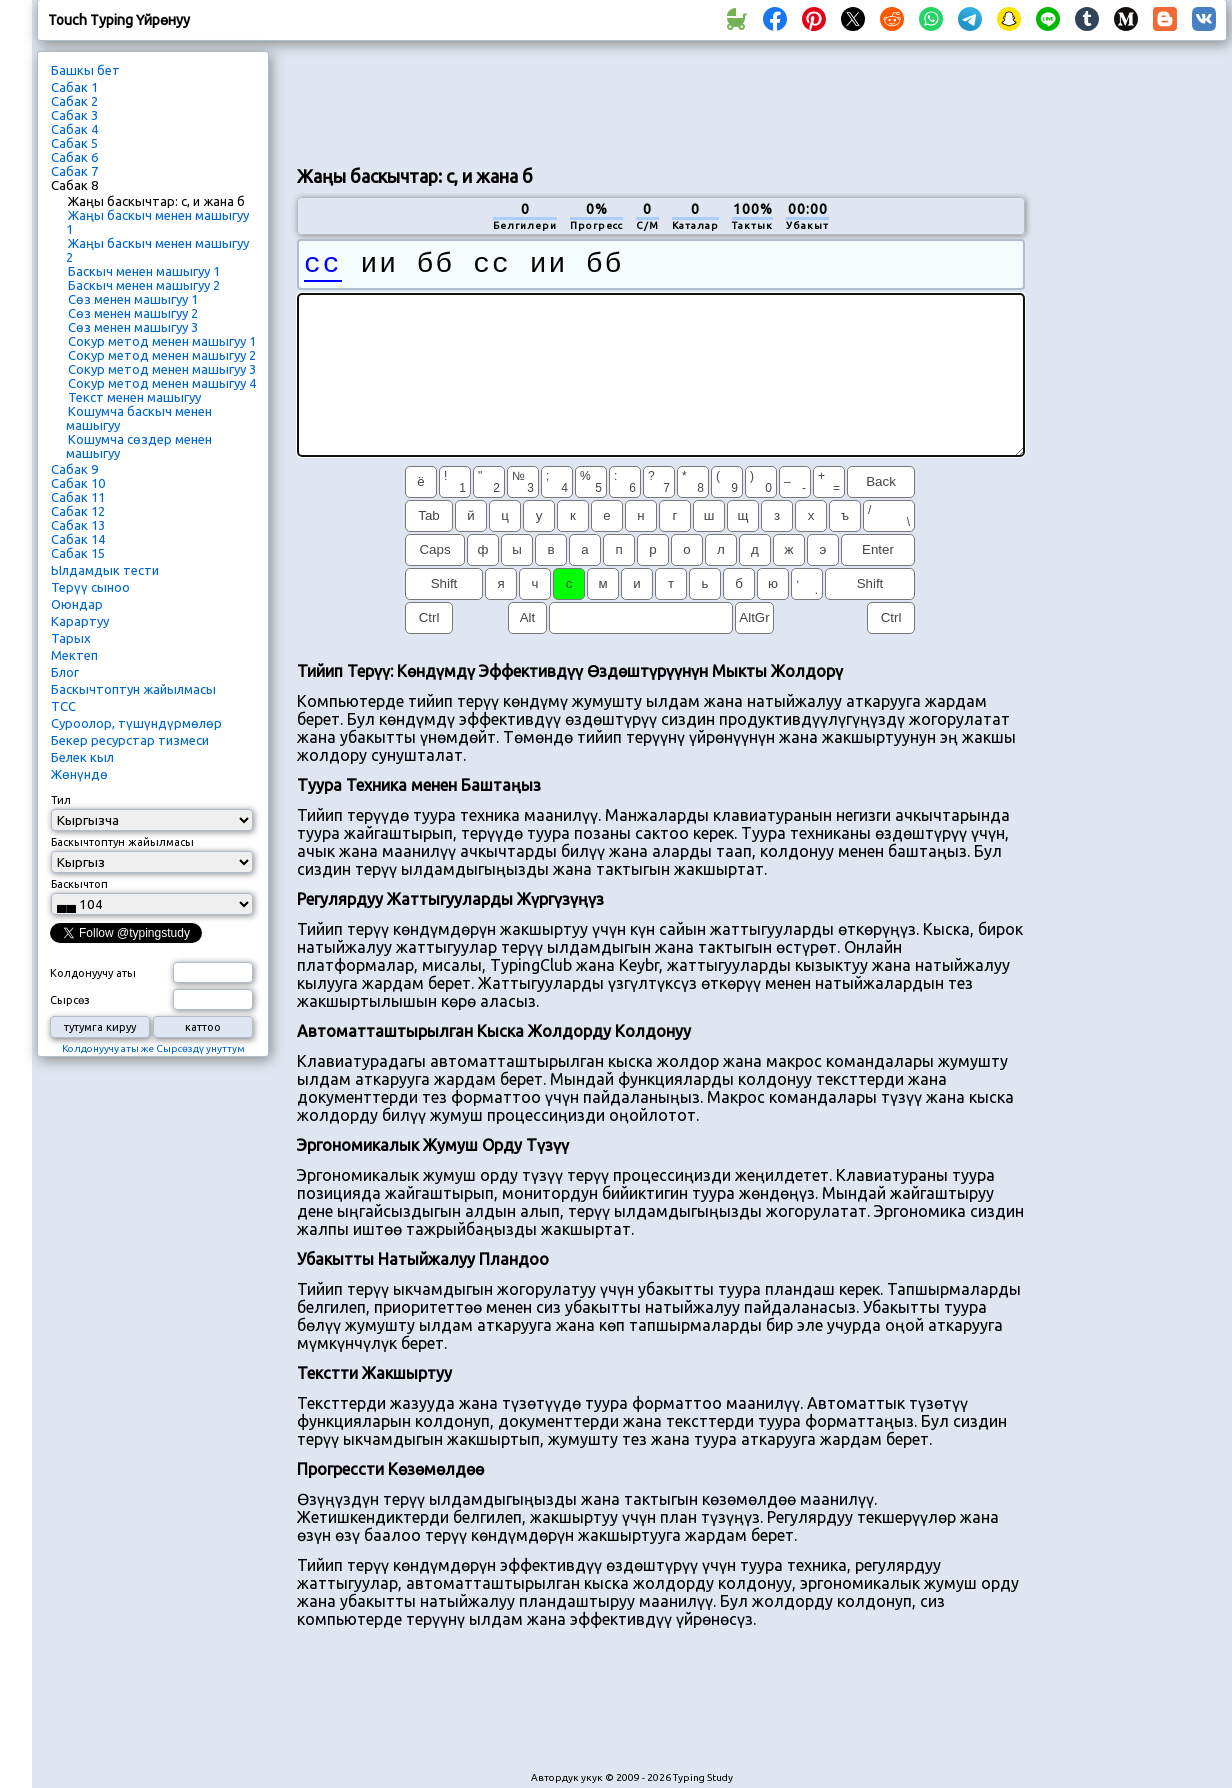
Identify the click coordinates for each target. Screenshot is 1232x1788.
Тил (61, 800)
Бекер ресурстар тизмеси (130, 740)
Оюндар (77, 604)
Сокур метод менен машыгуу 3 (162, 369)
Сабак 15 (78, 553)
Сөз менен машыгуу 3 (133, 327)
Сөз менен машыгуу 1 (133, 299)
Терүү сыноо (90, 587)
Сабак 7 (74, 171)
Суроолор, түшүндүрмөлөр (136, 723)
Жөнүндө (79, 774)
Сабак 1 (74, 87)
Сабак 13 (78, 525)
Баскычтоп (79, 884)
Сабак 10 (78, 483)
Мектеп (74, 655)
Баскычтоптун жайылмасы (133, 689)
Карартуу (80, 621)
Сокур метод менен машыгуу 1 (162, 341)
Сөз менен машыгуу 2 (133, 313)
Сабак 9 (74, 469)
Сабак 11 (78, 497)
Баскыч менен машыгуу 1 (144, 271)
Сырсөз (70, 1000)
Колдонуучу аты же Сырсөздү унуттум (153, 1048)
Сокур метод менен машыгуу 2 (162, 355)
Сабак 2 (74, 101)
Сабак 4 (74, 129)
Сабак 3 (74, 115)
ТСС (63, 706)
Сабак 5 (74, 143)
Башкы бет (85, 70)
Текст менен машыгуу (134, 397)
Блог (65, 672)
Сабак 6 (74, 157)
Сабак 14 (78, 539)
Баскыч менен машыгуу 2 (144, 285)
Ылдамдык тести (105, 570)
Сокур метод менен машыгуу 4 (162, 383)
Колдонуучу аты (93, 973)
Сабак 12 (78, 511)
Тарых (71, 638)
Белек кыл (82, 757)
